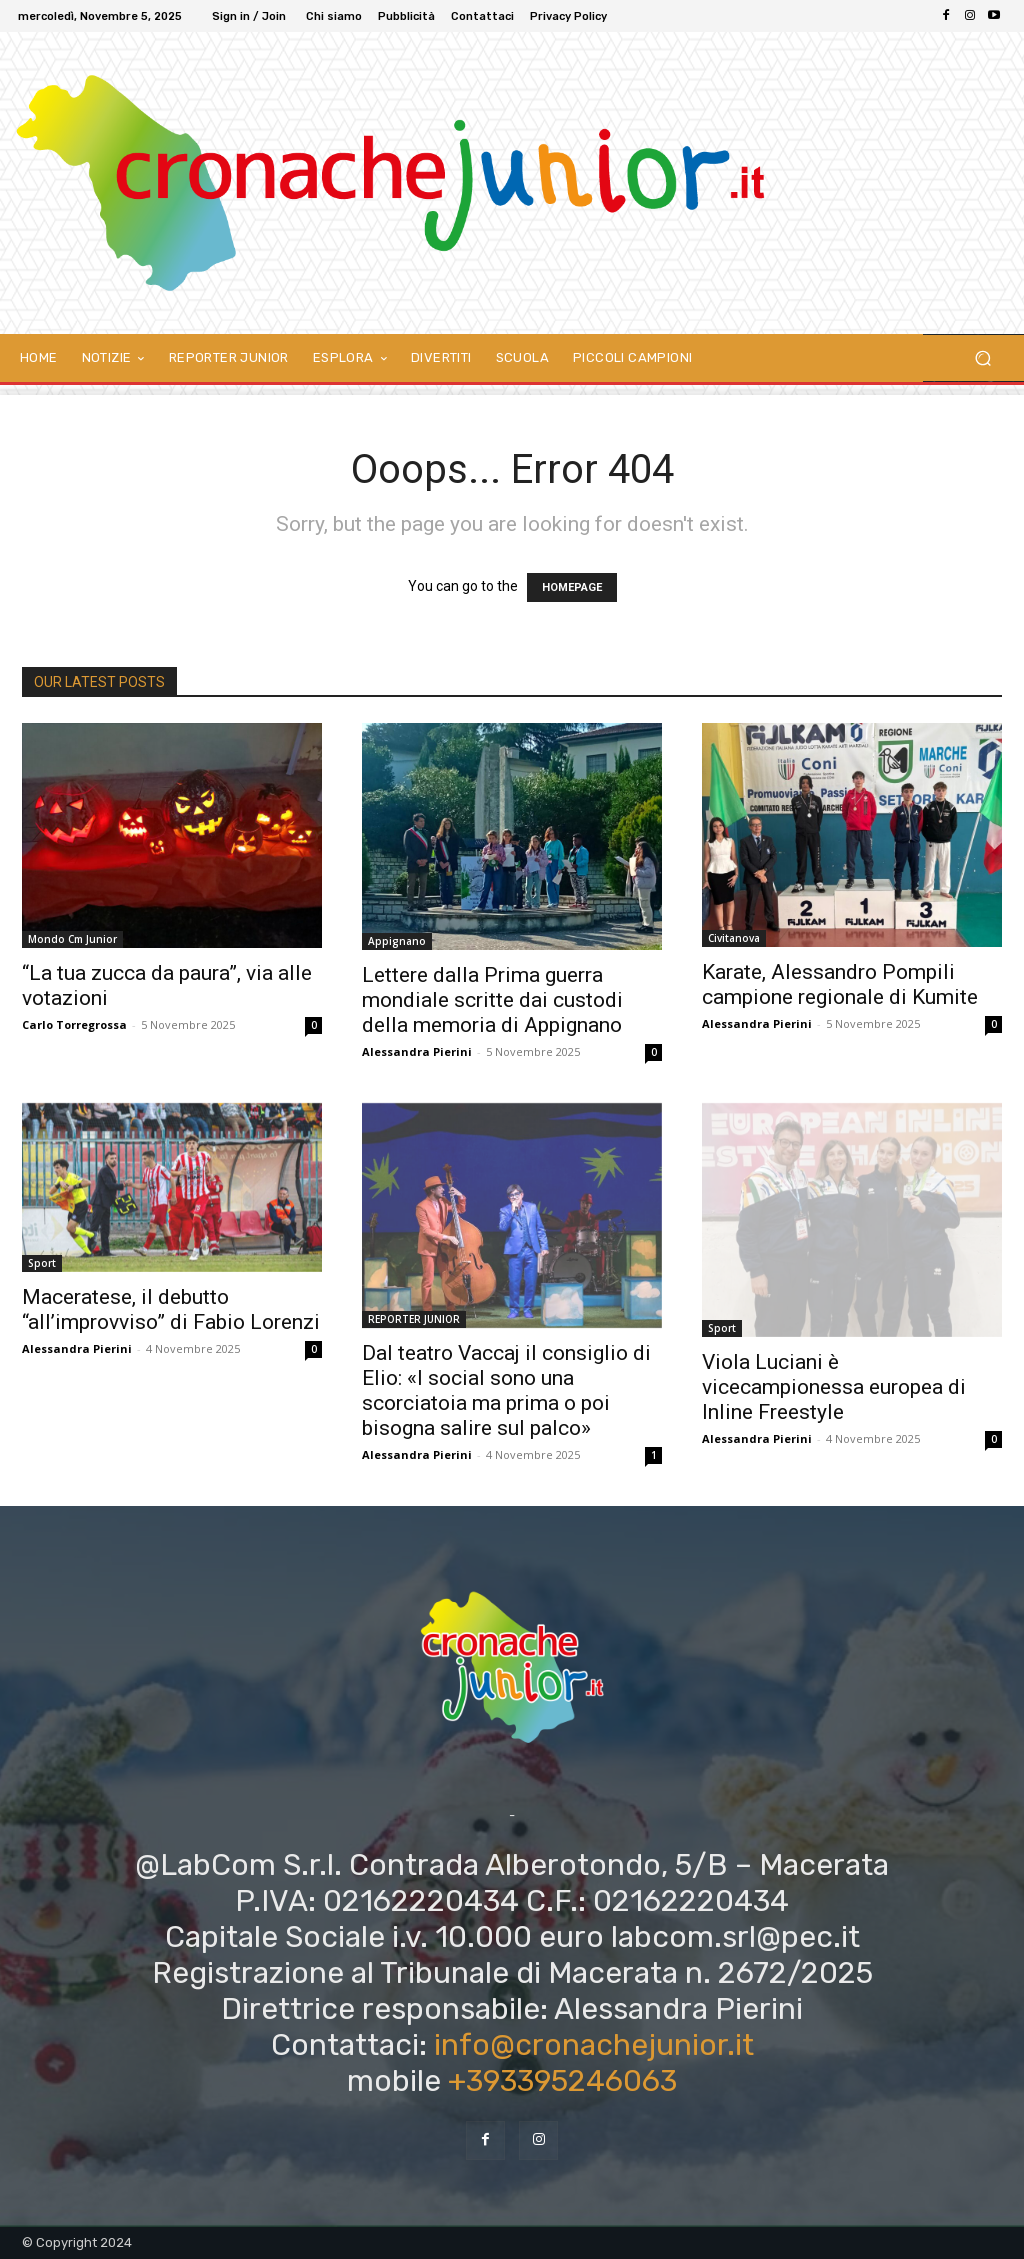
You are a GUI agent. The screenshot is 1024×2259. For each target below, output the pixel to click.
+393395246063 (562, 2081)
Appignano (397, 941)
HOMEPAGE (572, 587)
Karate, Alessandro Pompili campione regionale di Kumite (840, 984)
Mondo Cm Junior (72, 939)
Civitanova (734, 938)
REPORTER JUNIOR (414, 1319)
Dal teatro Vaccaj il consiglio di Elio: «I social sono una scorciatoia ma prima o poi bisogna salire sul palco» (506, 1390)
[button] (982, 358)
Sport (42, 1263)
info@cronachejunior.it (594, 2045)
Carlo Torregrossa (74, 1024)
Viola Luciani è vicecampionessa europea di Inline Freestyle (834, 1387)
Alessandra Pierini (417, 1051)
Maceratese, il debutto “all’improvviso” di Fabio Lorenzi (171, 1309)
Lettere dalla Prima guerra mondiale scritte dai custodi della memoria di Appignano (492, 1000)
